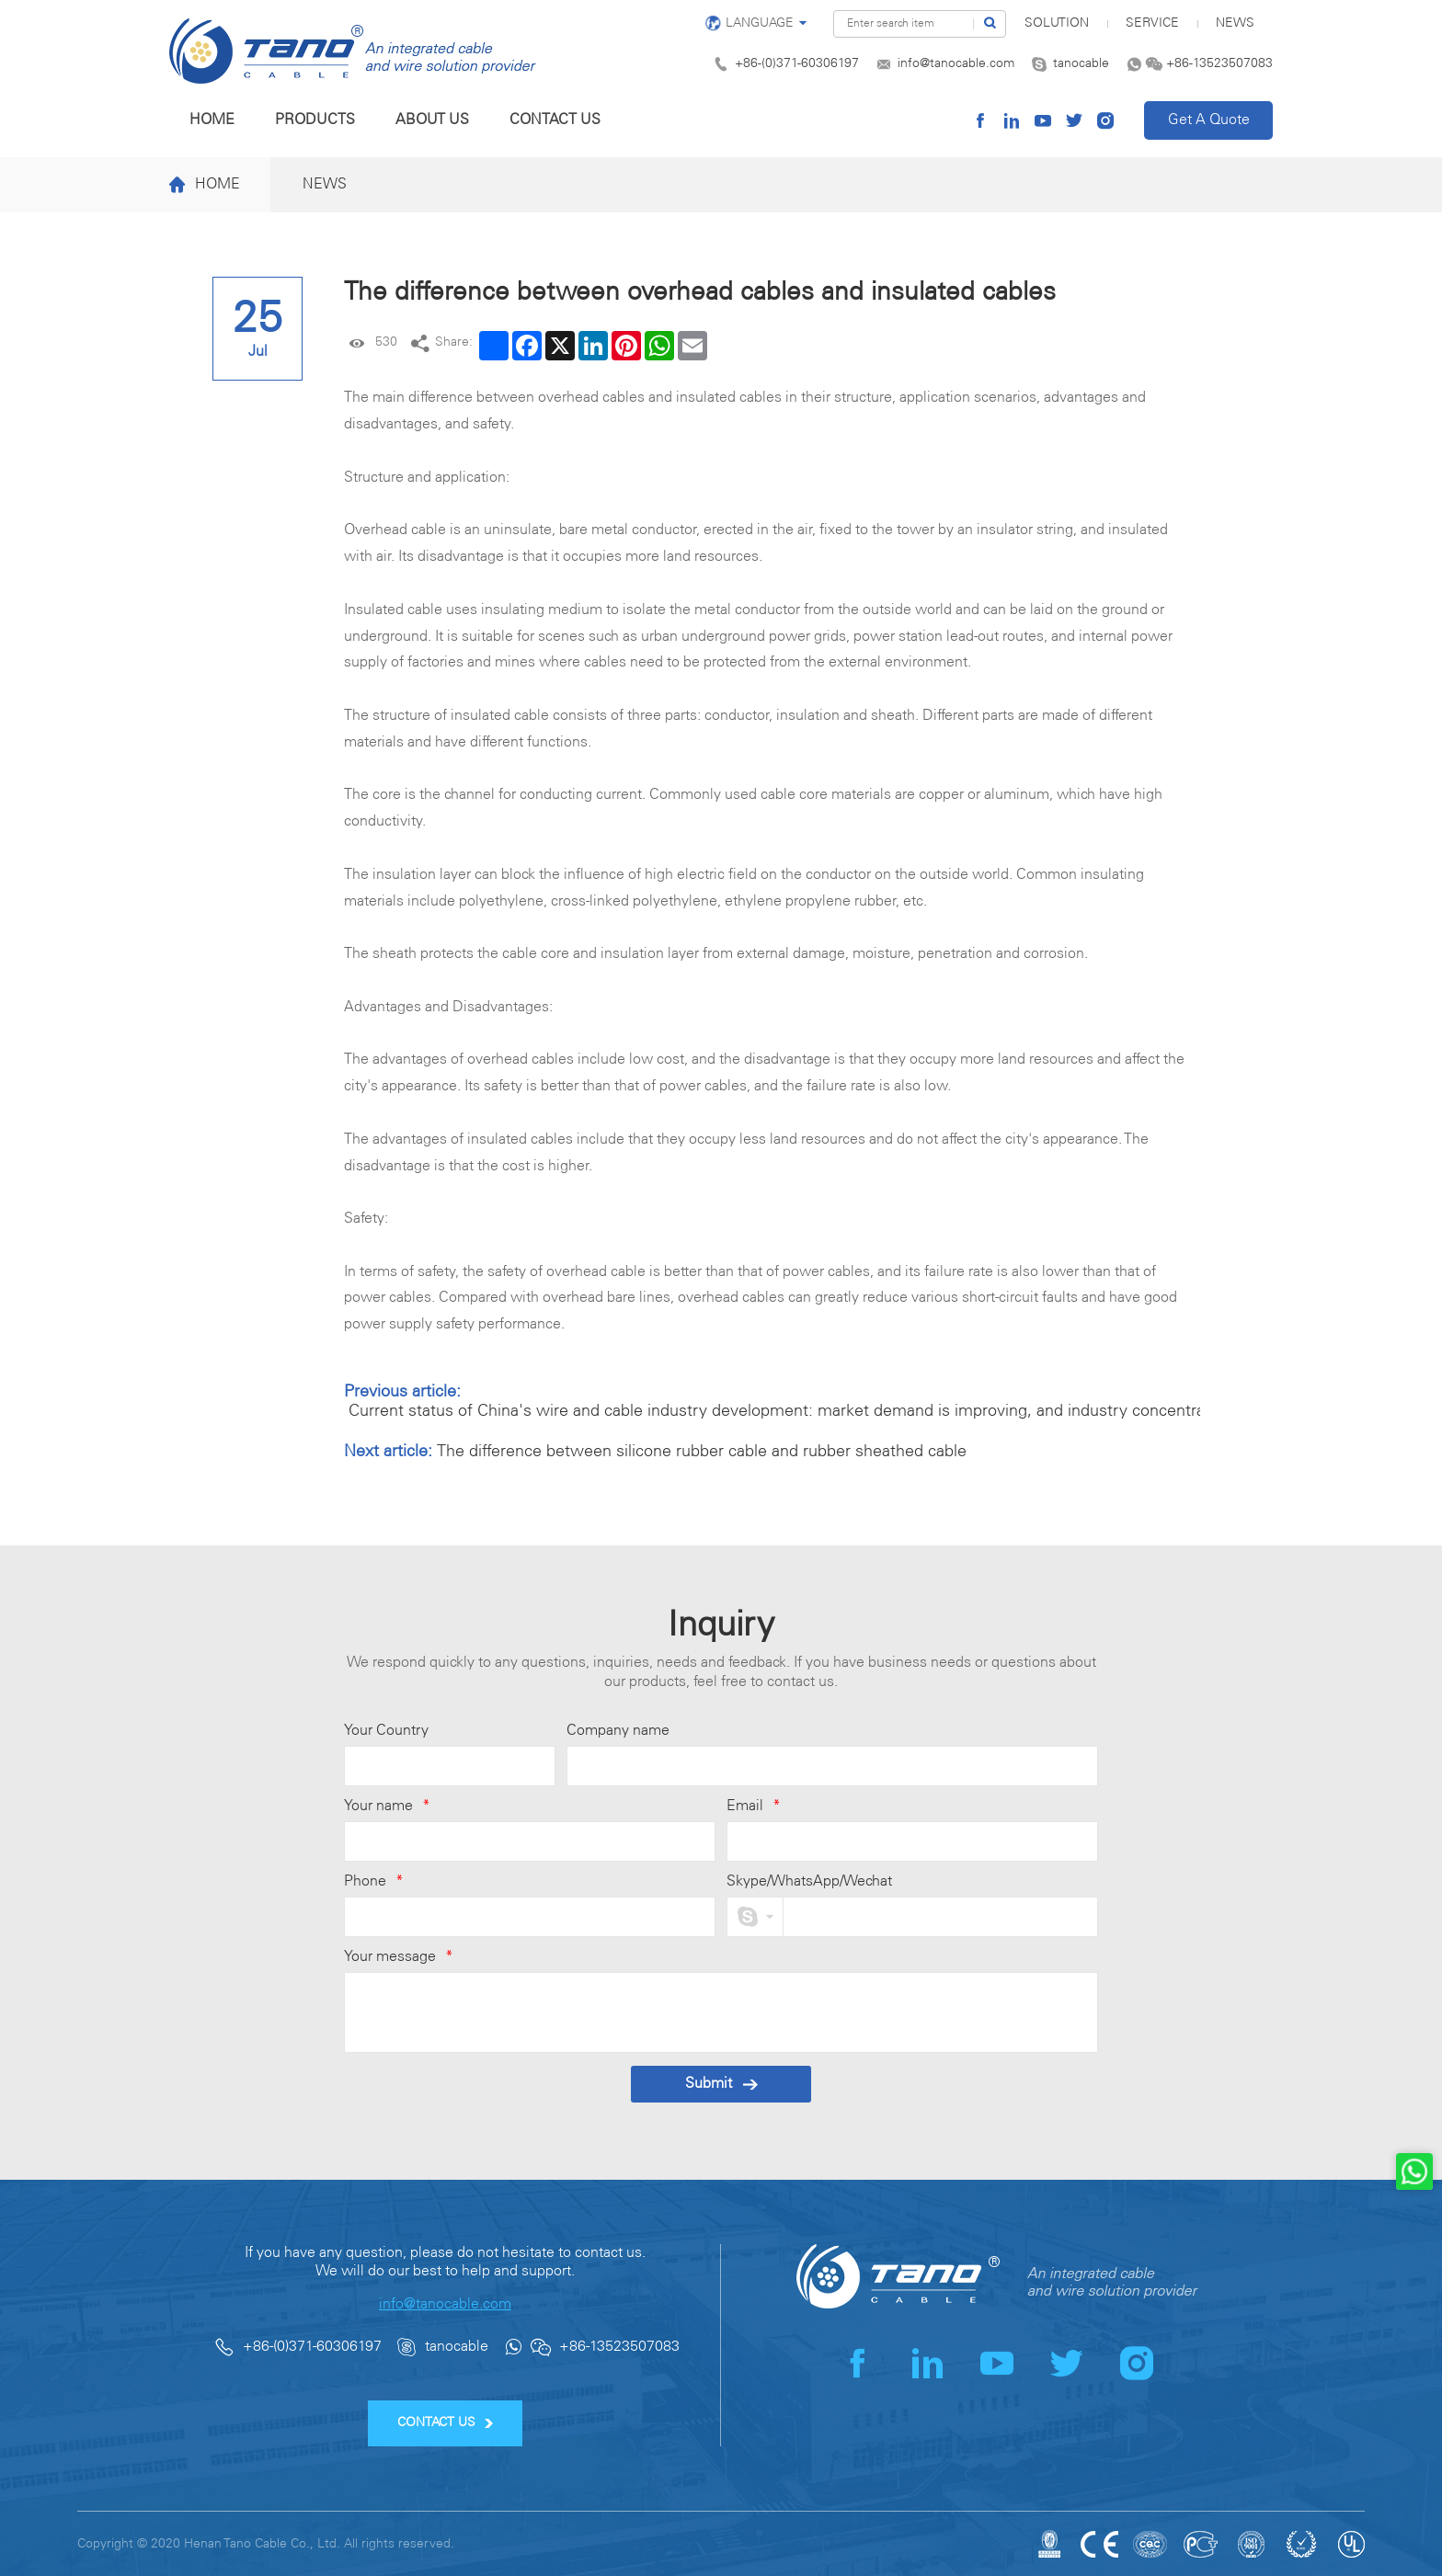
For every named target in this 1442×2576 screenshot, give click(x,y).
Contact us (555, 120)
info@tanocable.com (956, 64)
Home (212, 120)
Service (1152, 23)
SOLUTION (1056, 23)
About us (432, 120)
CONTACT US (445, 2423)
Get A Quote (1209, 120)
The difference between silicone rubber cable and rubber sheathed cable (702, 1451)
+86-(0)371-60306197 (797, 64)
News (1235, 23)
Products (315, 120)
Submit (721, 2084)
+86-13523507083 (1219, 64)
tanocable (1081, 64)
